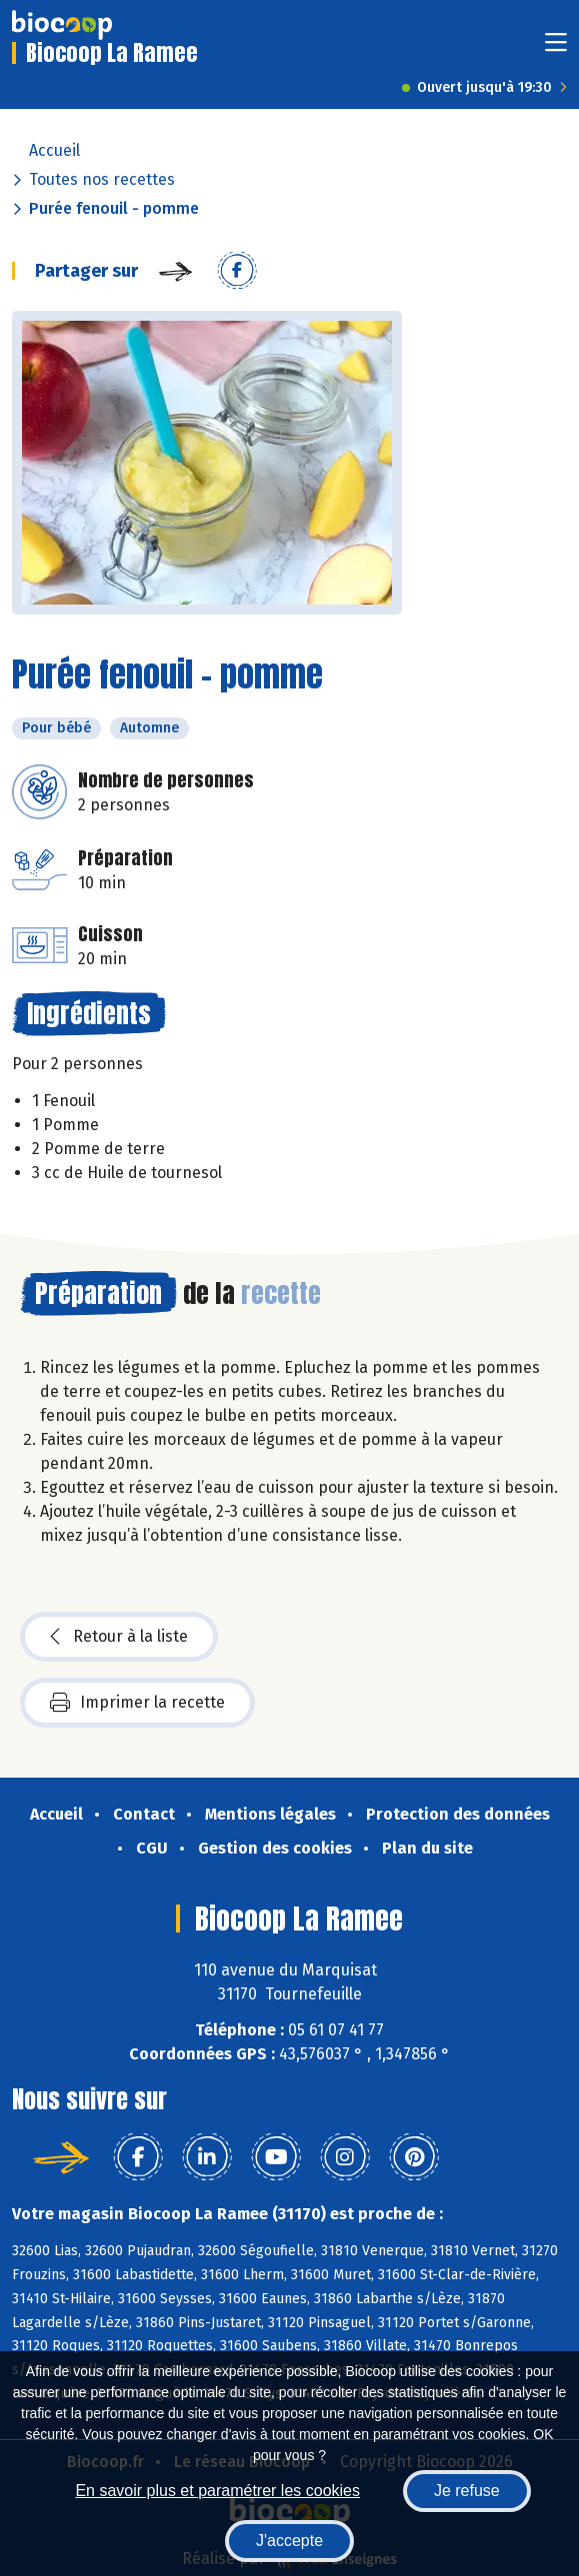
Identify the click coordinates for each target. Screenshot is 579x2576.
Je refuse (467, 2490)
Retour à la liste (119, 1637)
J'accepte (289, 2540)
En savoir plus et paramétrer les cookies (217, 2490)
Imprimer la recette (137, 1703)
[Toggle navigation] (556, 48)
